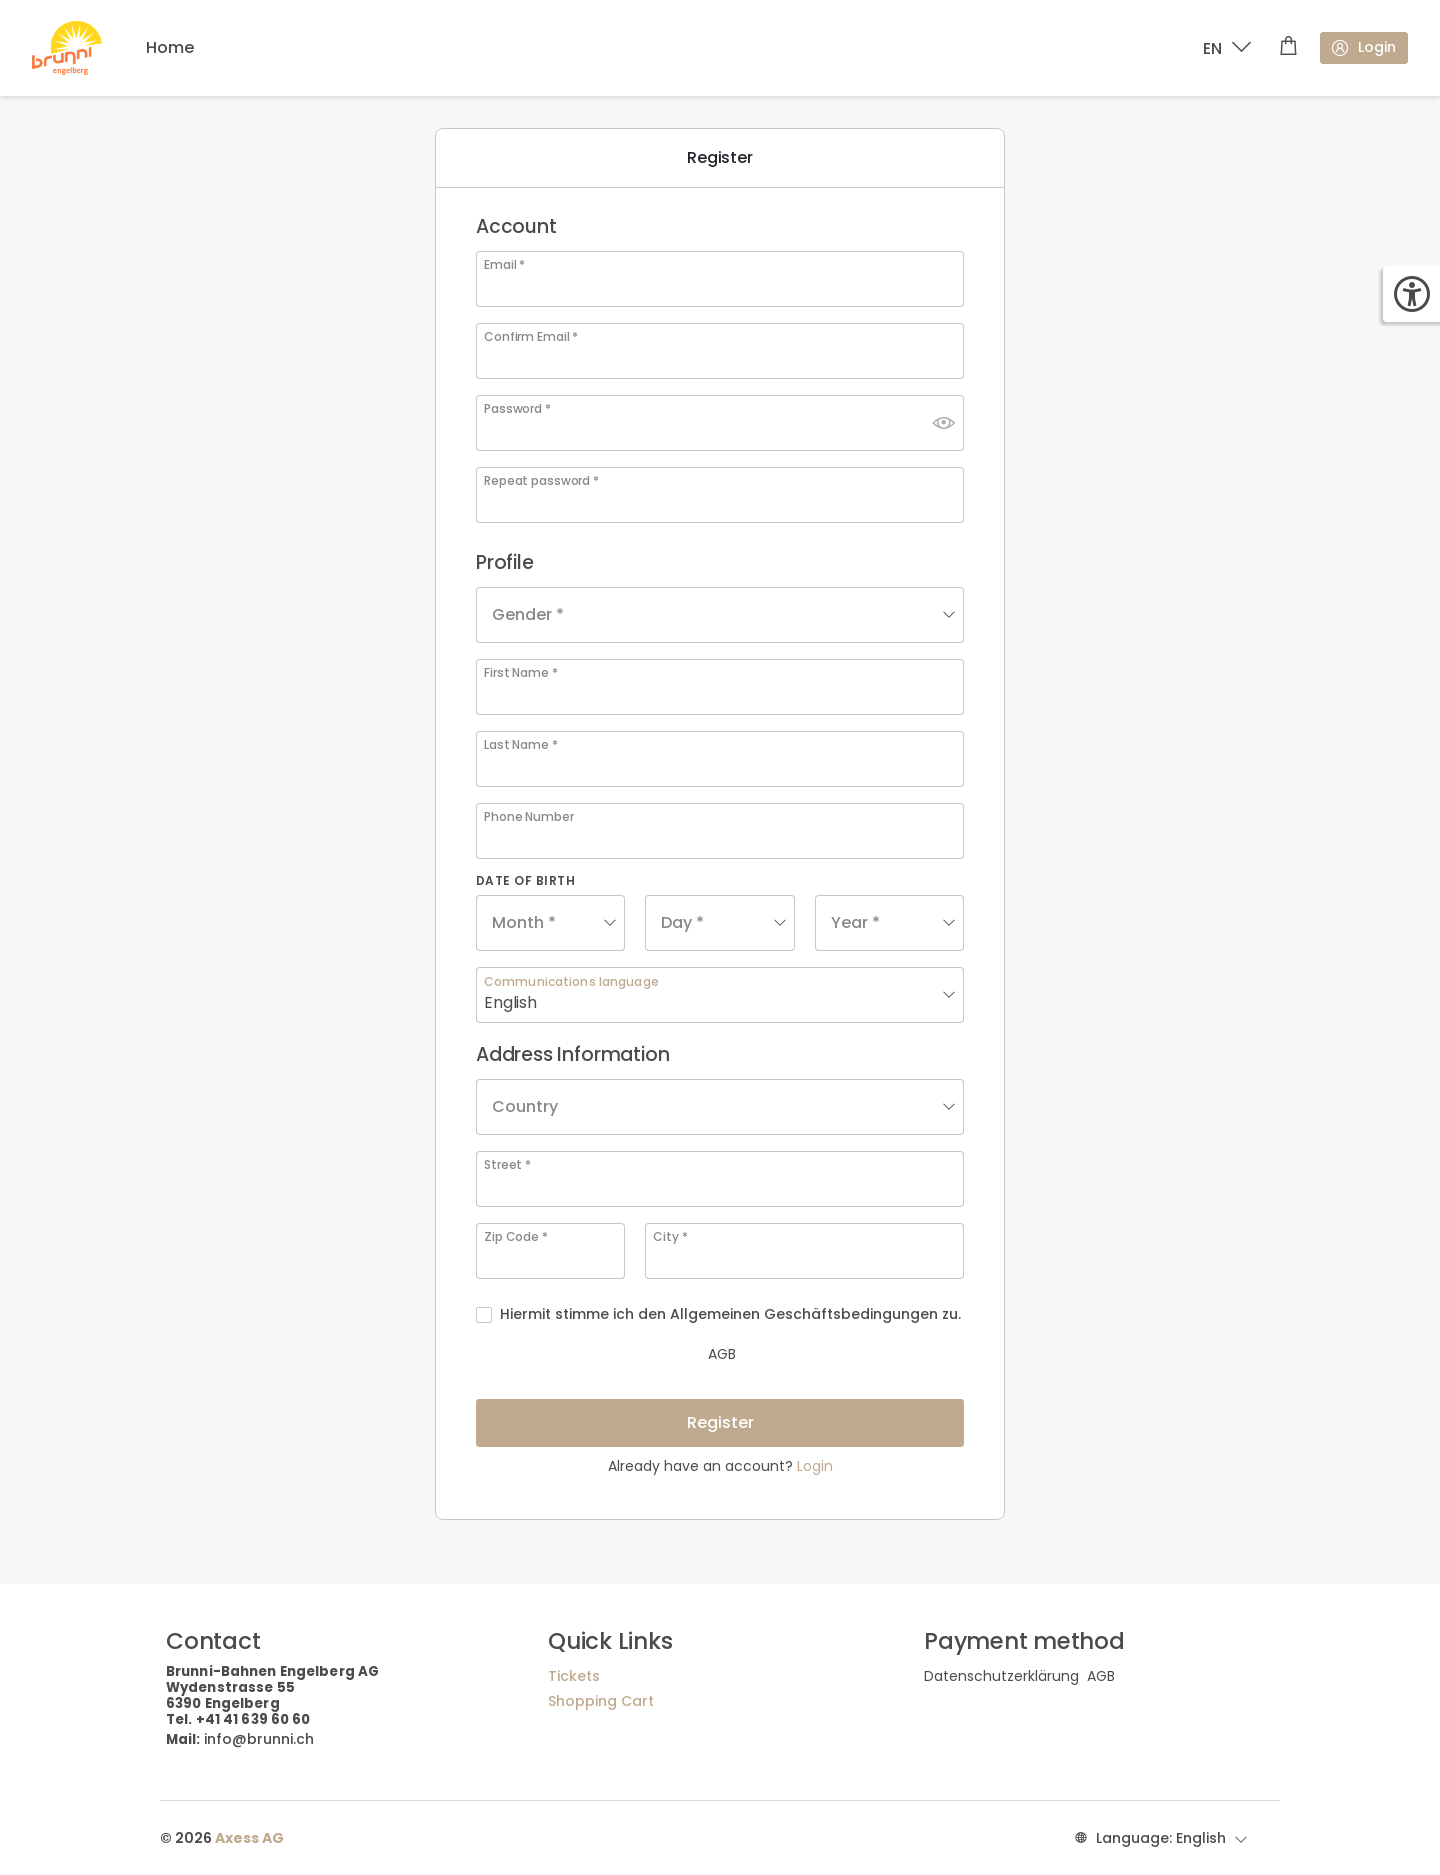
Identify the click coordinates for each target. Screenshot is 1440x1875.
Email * (504, 265)
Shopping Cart (601, 1701)
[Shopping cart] (1288, 48)
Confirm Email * (531, 337)
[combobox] (720, 615)
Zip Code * (516, 1237)
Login (1363, 47)
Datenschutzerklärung (1001, 1676)
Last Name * (521, 745)
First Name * (521, 673)
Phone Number (529, 817)
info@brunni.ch (259, 1739)
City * (670, 1237)
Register (720, 1422)
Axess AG (249, 1838)
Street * (507, 1165)
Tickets (574, 1676)
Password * (517, 409)
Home (170, 47)
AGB (618, 1354)
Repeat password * (541, 481)
